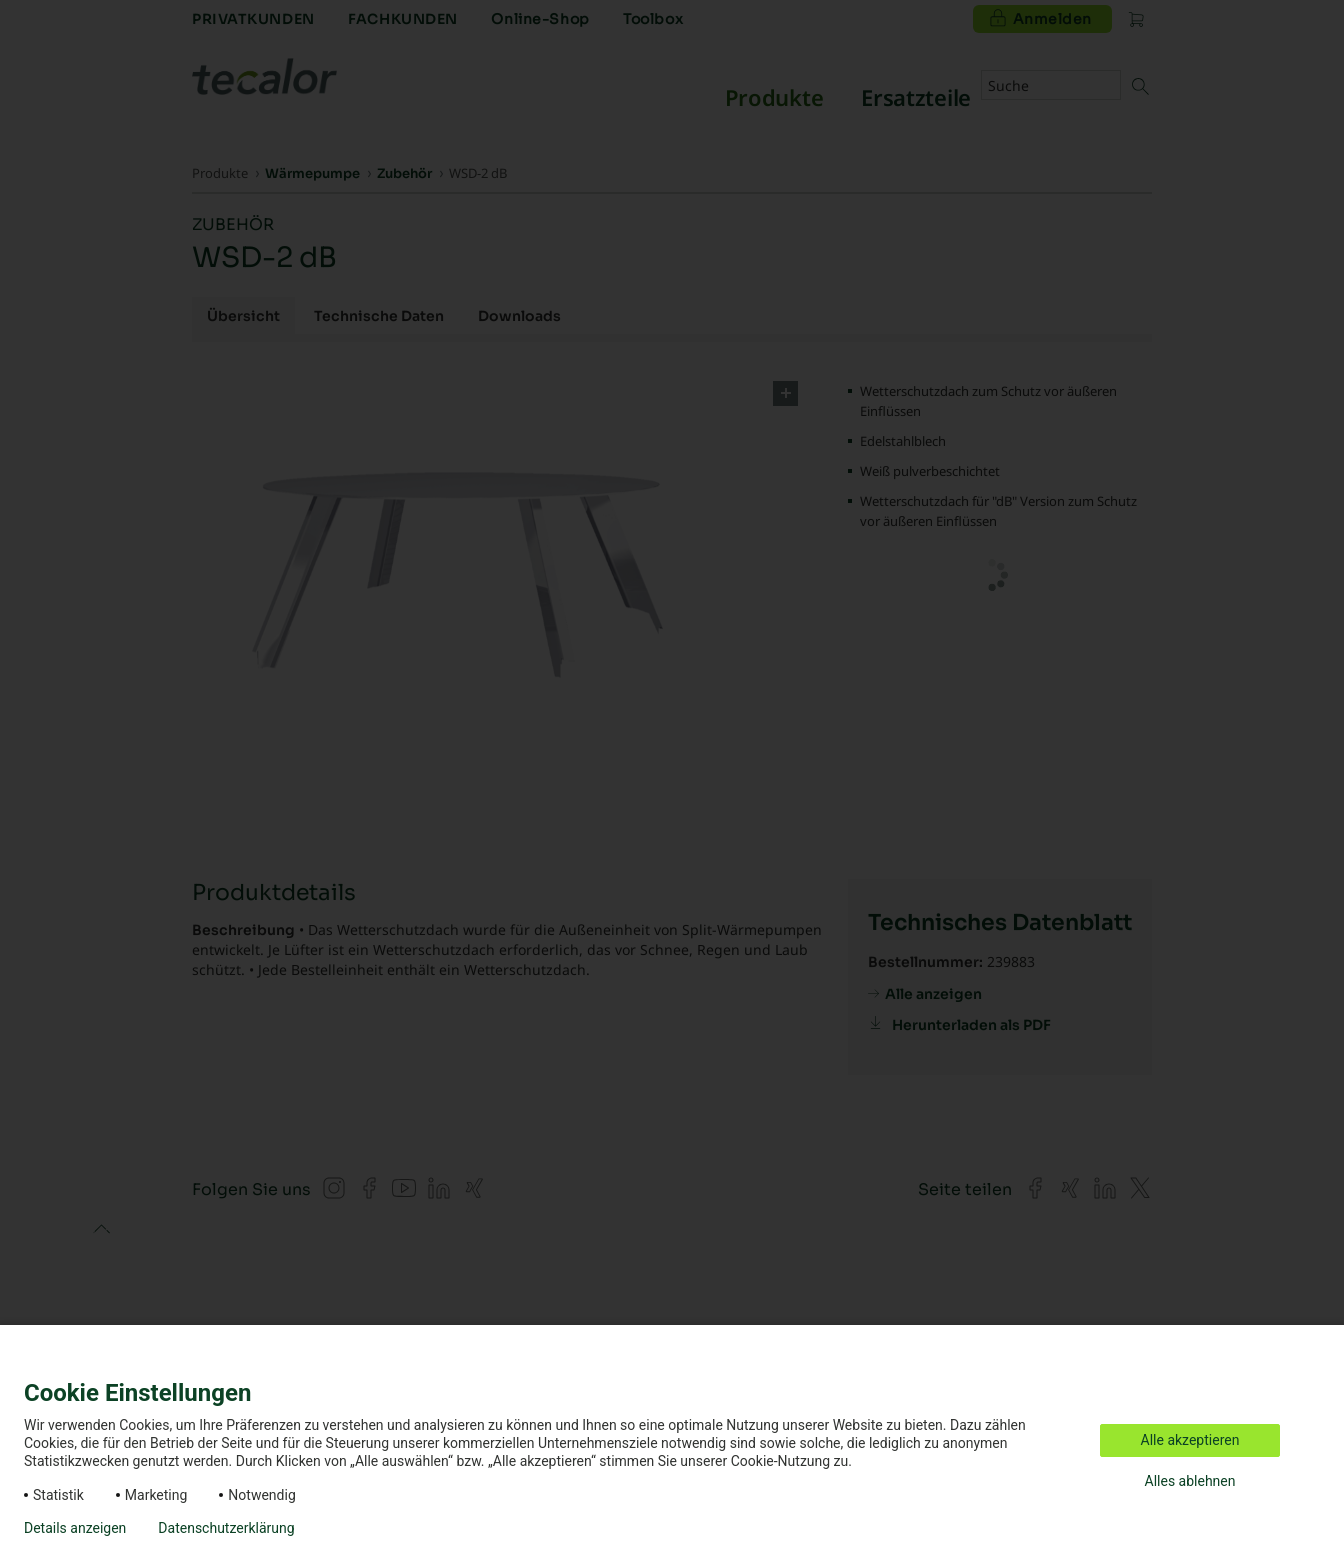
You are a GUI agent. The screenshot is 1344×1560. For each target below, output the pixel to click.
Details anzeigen (75, 1528)
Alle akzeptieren (1190, 1440)
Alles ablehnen (1190, 1481)
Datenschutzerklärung (226, 1528)
